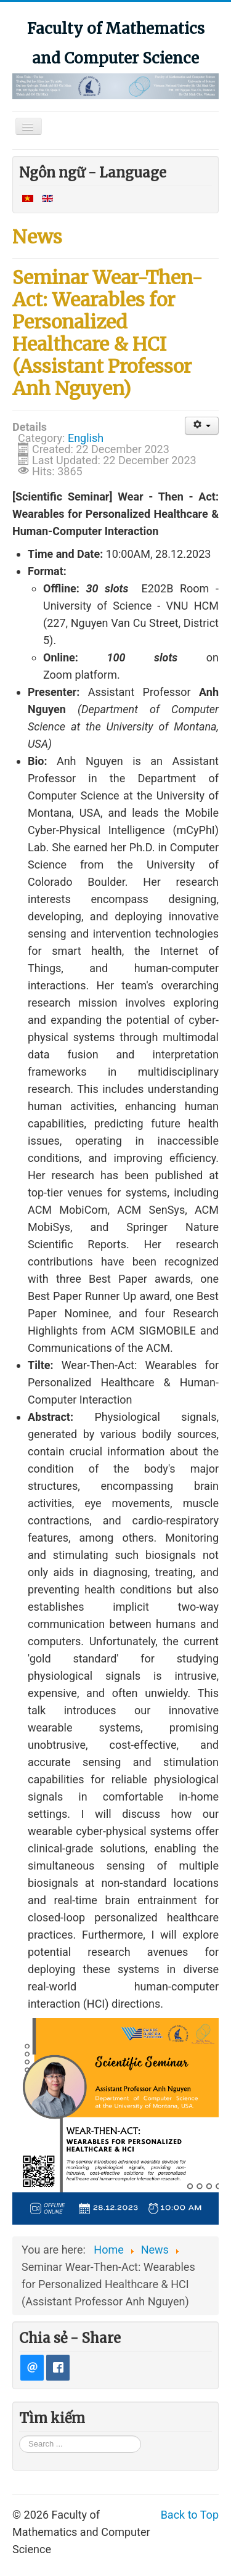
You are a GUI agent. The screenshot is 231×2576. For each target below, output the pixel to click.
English (85, 437)
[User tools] (202, 426)
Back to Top (190, 2514)
